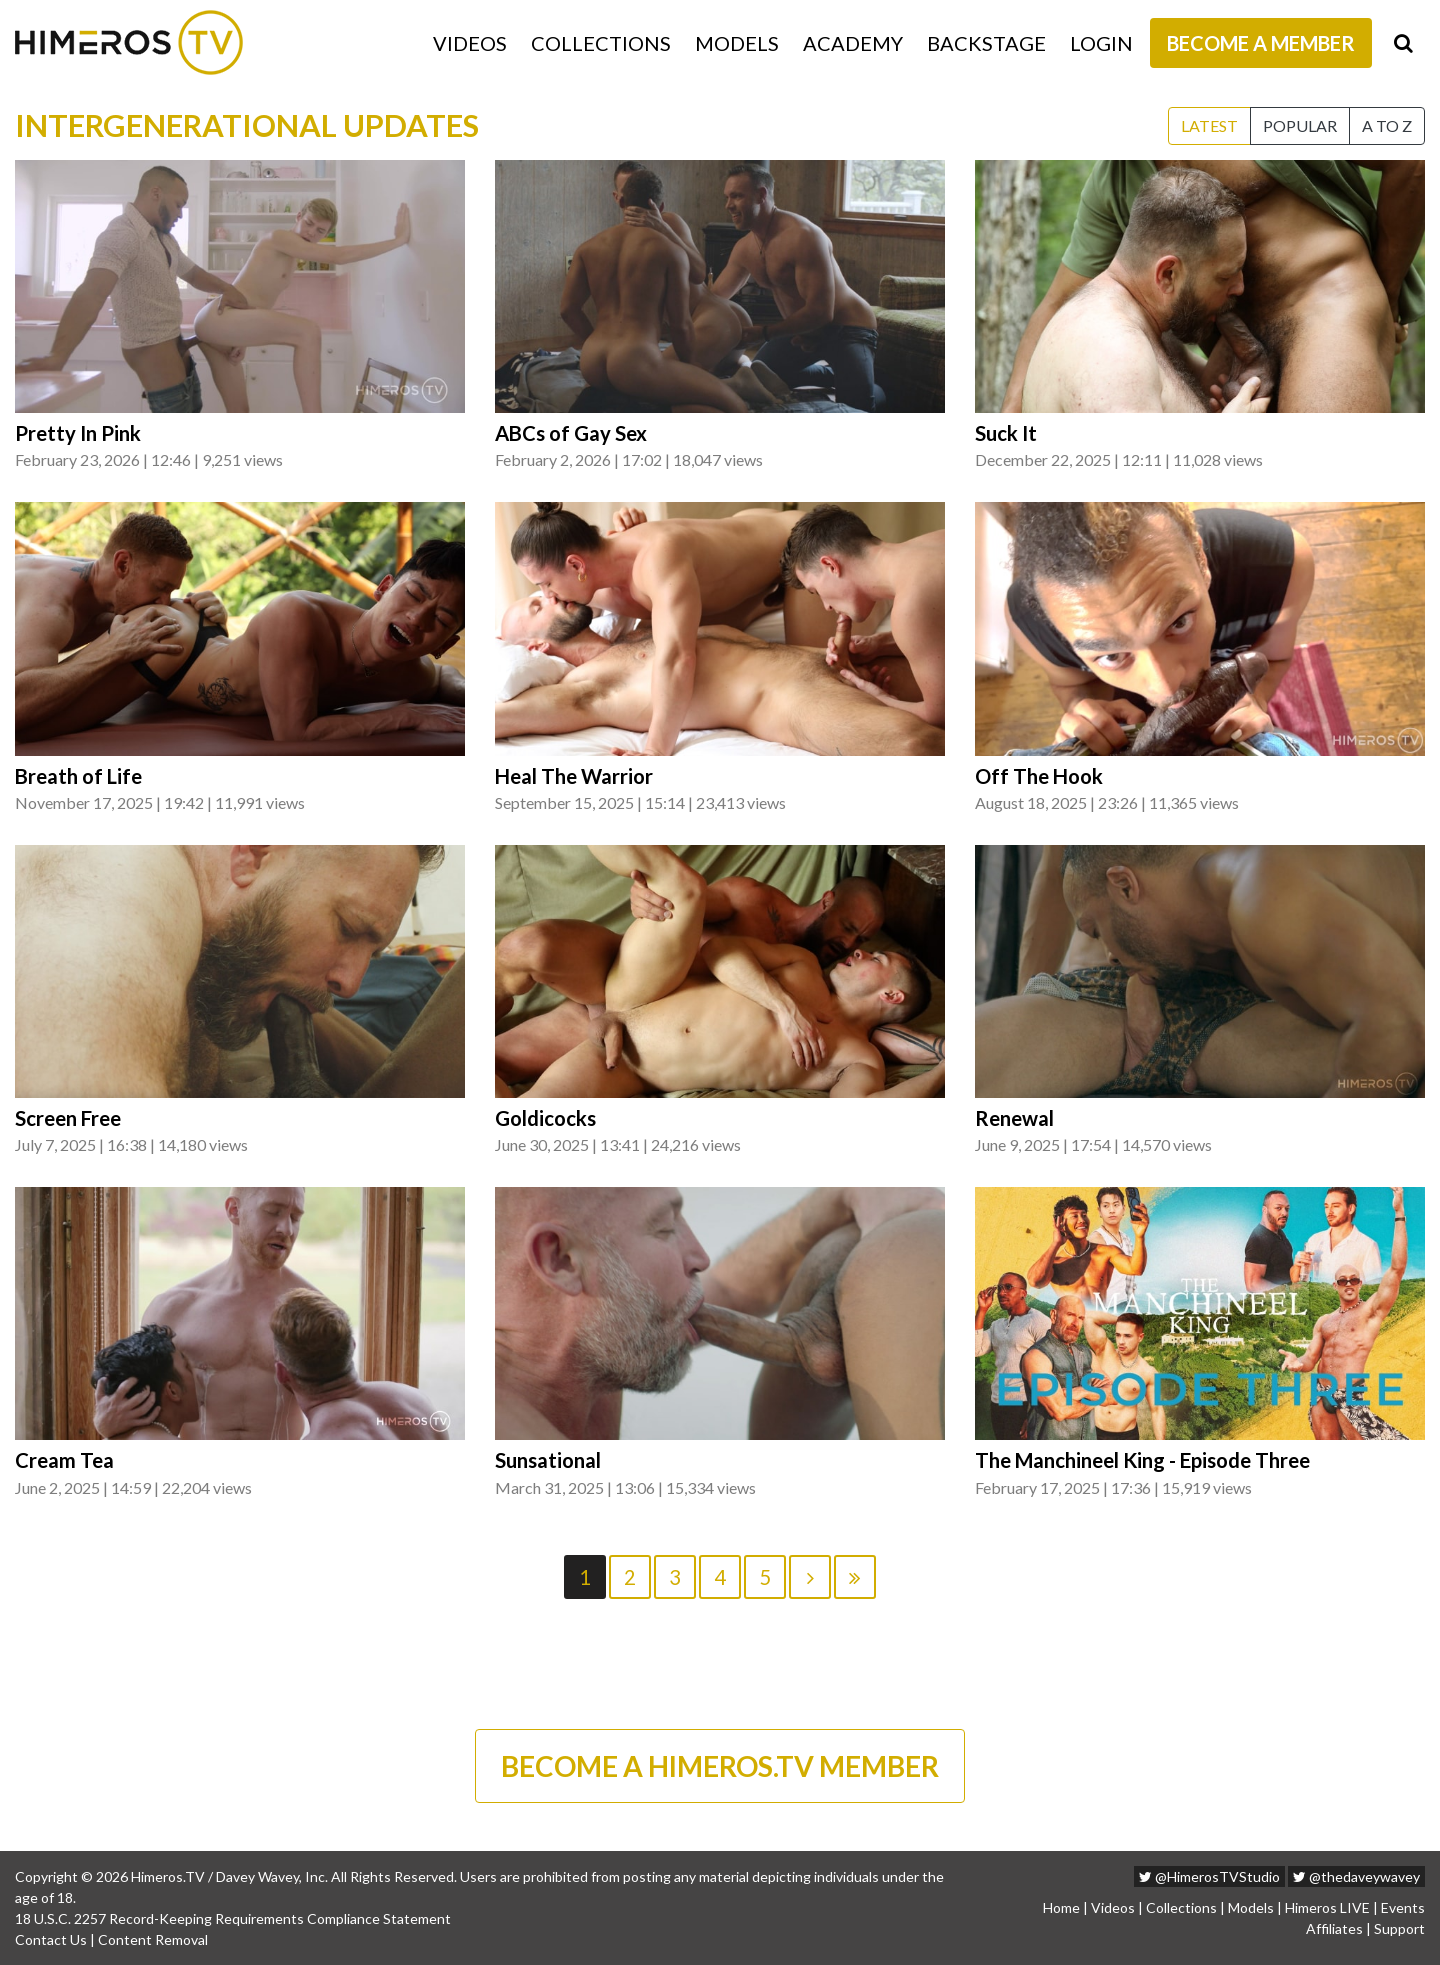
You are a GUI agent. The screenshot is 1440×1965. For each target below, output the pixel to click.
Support (1399, 1928)
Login (1101, 43)
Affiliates (1334, 1928)
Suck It (1006, 433)
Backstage (986, 43)
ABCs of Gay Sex (571, 433)
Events (1403, 1907)
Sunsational (548, 1460)
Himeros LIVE (1327, 1907)
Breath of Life (78, 776)
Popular (1300, 125)
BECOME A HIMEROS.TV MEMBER (720, 1766)
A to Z (1387, 125)
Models (737, 43)
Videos (470, 43)
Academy (853, 43)
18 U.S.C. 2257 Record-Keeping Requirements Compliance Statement (233, 1918)
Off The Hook (1039, 776)
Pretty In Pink (78, 433)
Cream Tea (64, 1460)
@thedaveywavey (1356, 1876)
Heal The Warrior (574, 776)
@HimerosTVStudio (1209, 1876)
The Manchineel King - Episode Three (1142, 1460)
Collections (601, 43)
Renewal (1014, 1118)
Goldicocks (545, 1118)
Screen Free (68, 1118)
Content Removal (153, 1939)
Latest (1209, 125)
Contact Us (51, 1939)
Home (1061, 1907)
